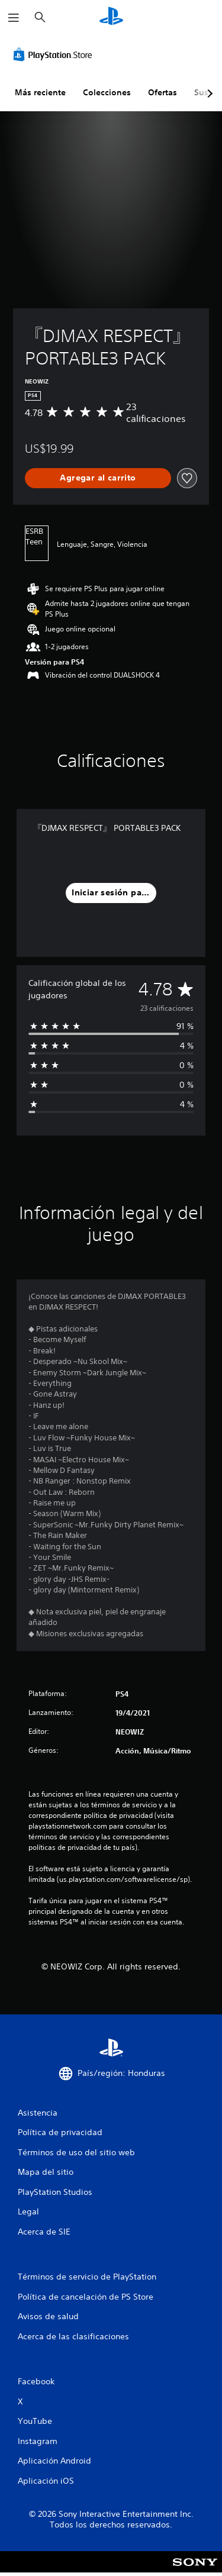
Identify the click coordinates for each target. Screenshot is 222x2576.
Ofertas (162, 92)
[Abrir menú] (14, 18)
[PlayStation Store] (55, 54)
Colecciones (107, 92)
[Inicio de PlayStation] (111, 17)
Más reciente (40, 92)
